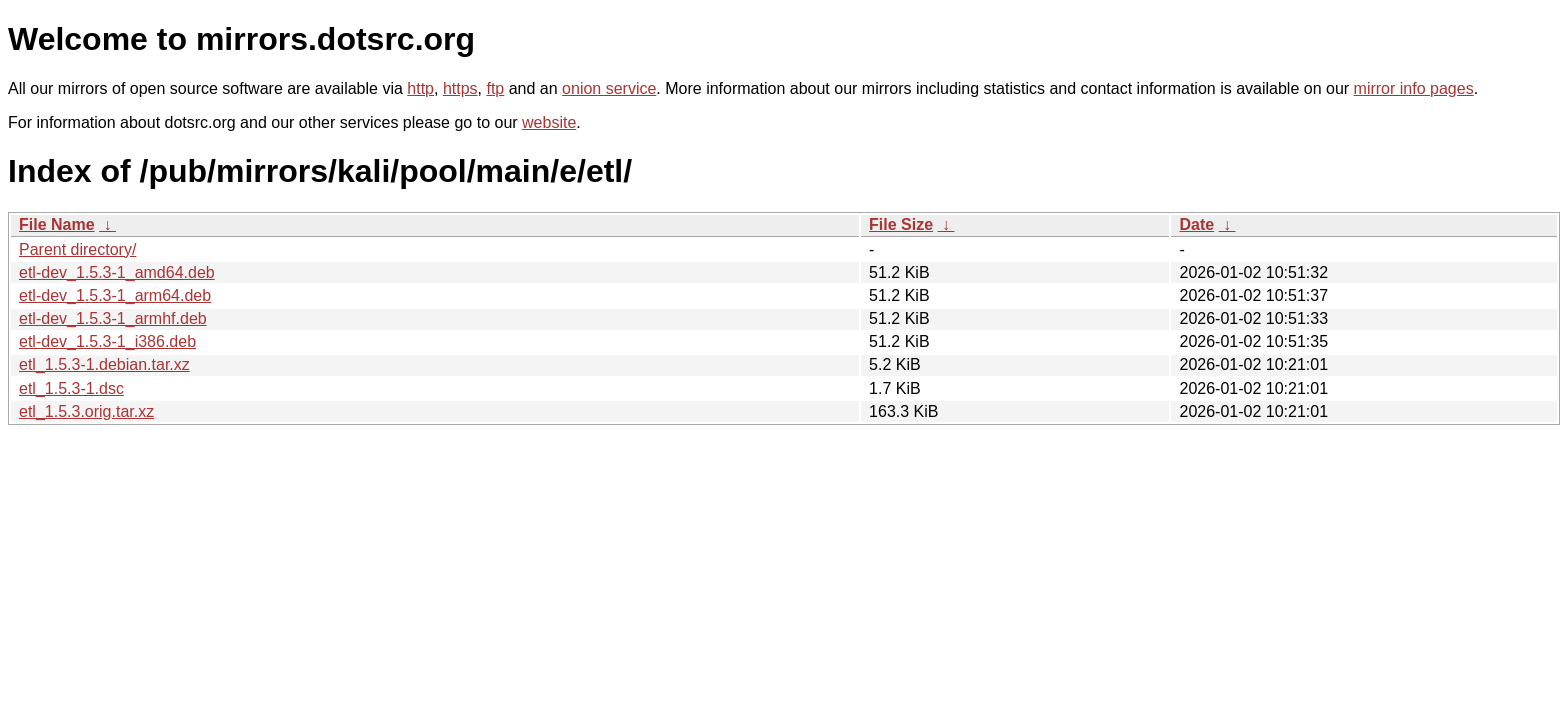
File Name (57, 224)
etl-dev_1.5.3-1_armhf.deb (113, 318)
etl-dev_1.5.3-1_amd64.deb (117, 272)
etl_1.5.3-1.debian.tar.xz (104, 364)
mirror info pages (1414, 88)
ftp (495, 88)
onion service (609, 88)
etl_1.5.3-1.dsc (71, 388)
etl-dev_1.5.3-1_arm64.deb (115, 295)
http (420, 88)
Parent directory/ (77, 249)
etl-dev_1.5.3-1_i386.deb (107, 341)
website (549, 122)
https (460, 88)
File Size (901, 224)
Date (1196, 224)
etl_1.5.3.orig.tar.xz (86, 411)
